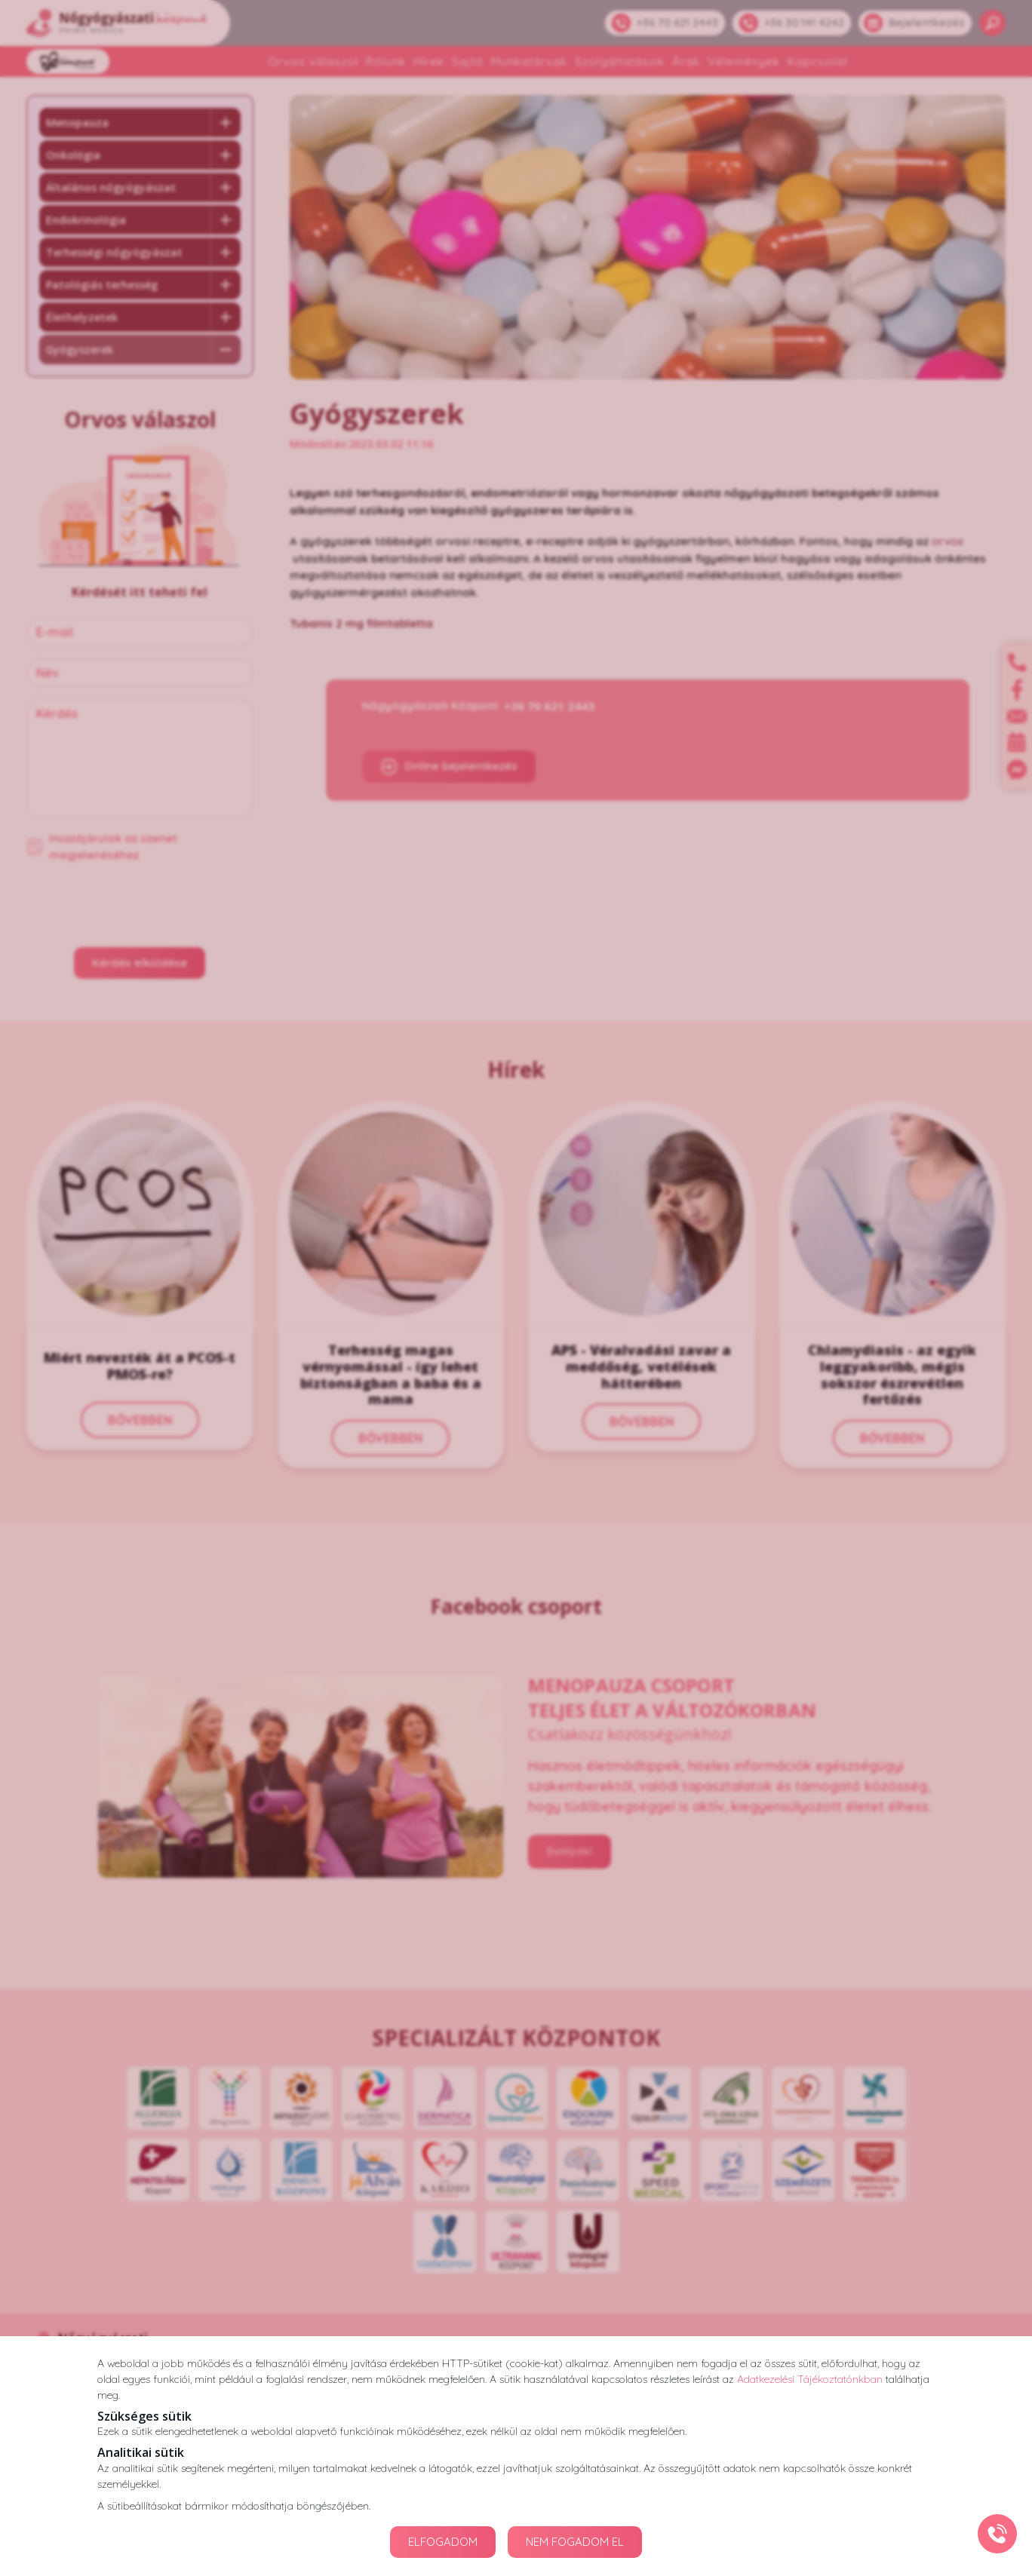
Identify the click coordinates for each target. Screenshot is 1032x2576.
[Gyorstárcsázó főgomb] (997, 2533)
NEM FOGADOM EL (575, 2542)
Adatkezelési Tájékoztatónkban (810, 2379)
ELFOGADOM (443, 2542)
